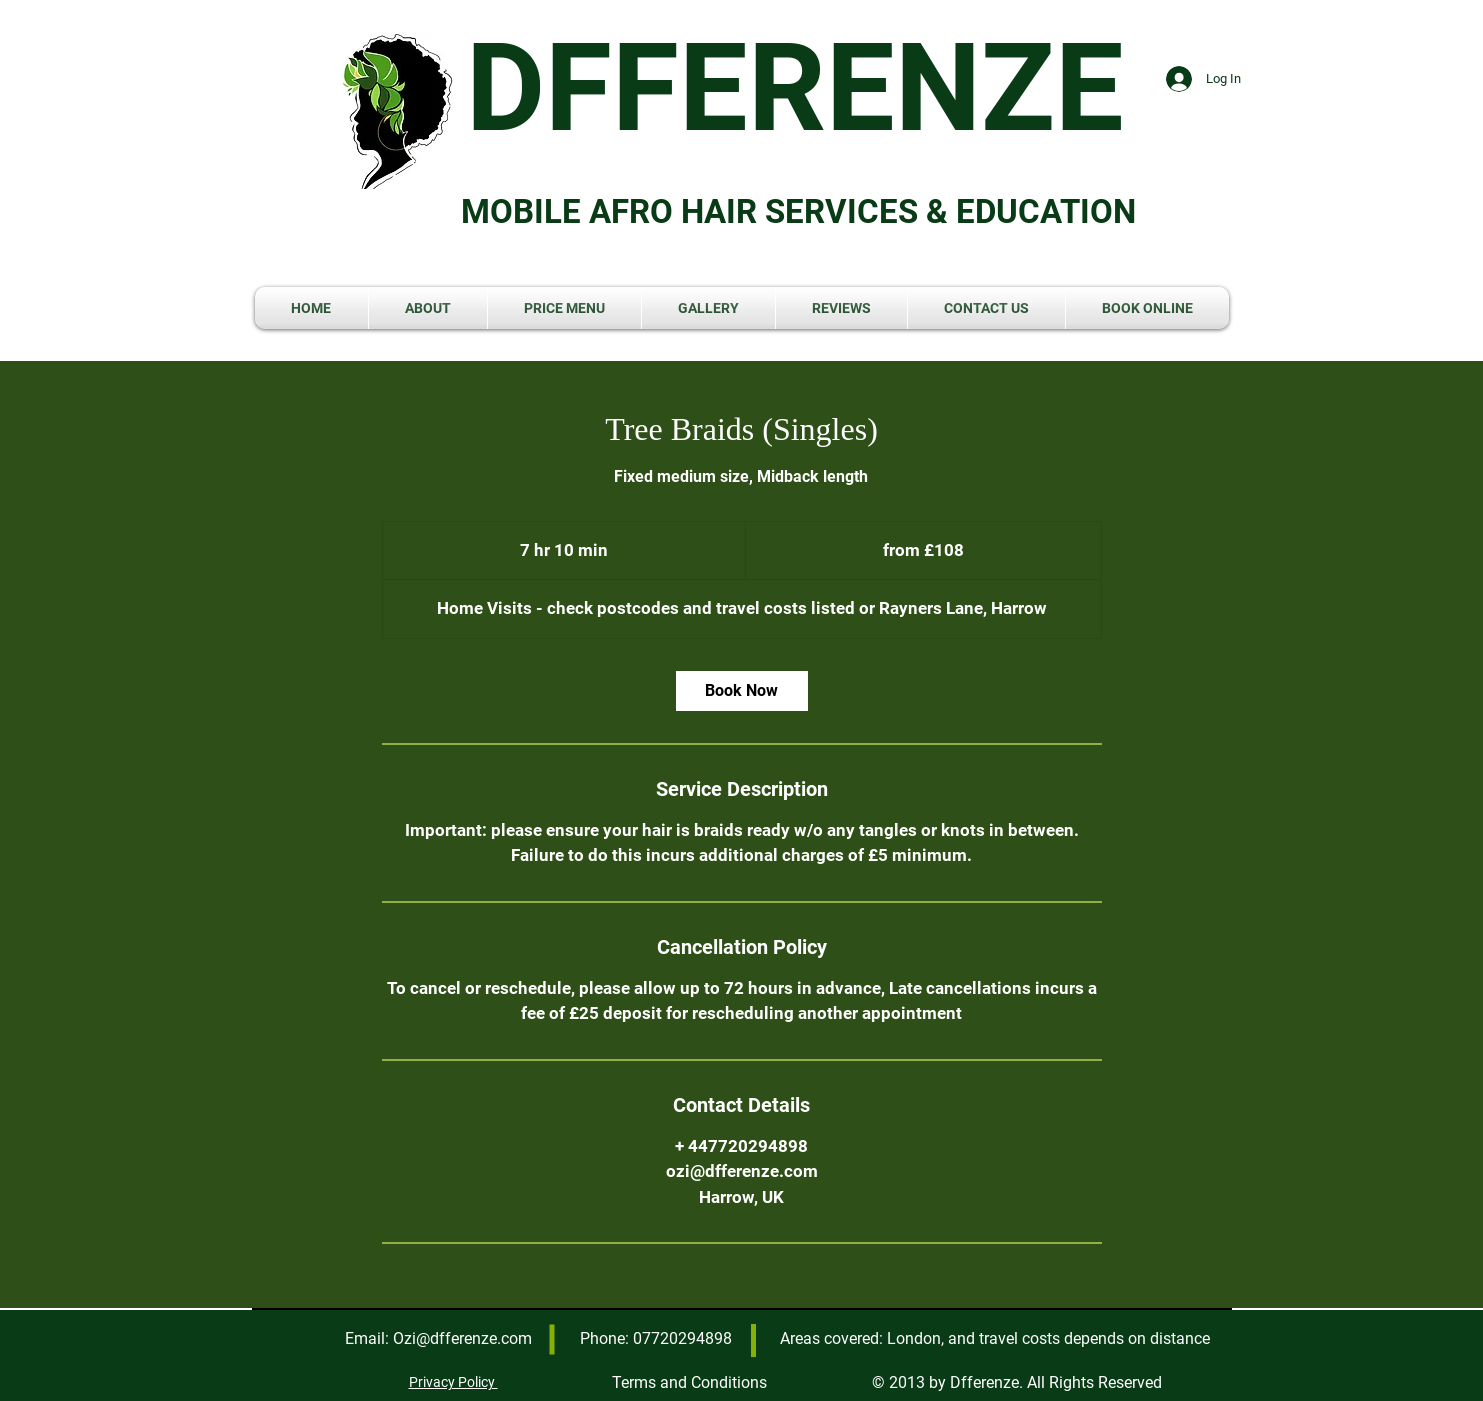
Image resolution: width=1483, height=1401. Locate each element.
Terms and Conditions (689, 1382)
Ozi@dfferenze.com (462, 1338)
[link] (742, 691)
